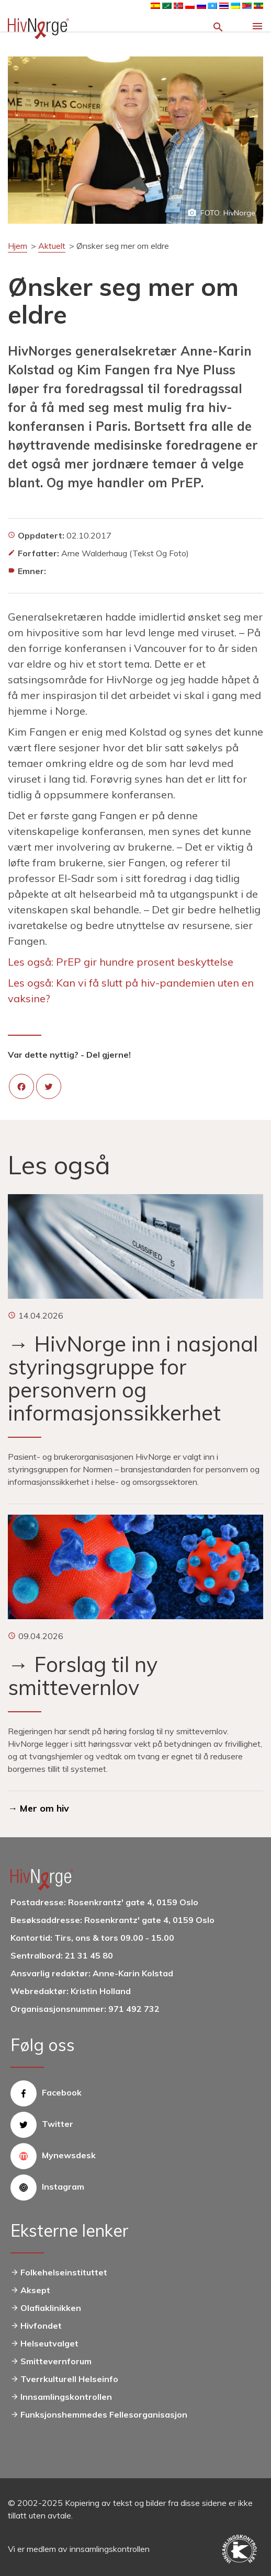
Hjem (17, 246)
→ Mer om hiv (38, 1808)
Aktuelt (51, 246)
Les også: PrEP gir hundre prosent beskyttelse (120, 961)
